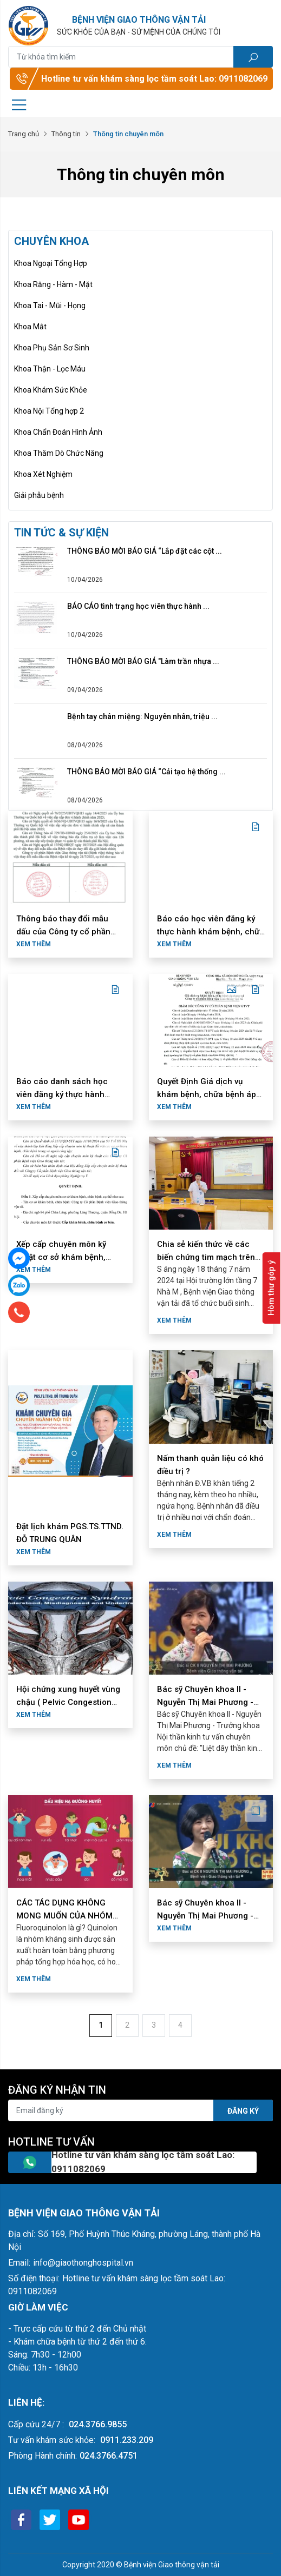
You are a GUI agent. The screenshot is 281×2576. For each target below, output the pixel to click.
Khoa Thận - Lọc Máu (50, 368)
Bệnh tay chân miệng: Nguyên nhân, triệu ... (142, 716)
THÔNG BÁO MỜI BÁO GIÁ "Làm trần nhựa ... (143, 661)
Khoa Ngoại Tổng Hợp (50, 263)
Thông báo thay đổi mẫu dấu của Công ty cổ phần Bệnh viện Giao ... (63, 932)
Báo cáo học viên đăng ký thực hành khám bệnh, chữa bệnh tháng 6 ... (210, 932)
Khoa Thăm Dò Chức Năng (58, 453)
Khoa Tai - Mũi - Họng (50, 305)
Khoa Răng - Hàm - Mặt (53, 284)
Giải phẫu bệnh (39, 495)
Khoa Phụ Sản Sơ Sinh (51, 347)
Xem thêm (33, 944)
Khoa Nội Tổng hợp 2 (49, 411)
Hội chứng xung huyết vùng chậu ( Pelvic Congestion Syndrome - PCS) (68, 1702)
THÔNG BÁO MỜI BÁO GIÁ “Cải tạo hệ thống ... (146, 771)
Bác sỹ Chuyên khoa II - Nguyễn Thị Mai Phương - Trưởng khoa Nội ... (205, 1702)
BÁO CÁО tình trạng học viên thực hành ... (138, 606)
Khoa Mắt (30, 326)
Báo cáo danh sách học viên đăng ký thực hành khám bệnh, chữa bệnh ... (64, 1094)
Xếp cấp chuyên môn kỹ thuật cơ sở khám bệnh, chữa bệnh (61, 1257)
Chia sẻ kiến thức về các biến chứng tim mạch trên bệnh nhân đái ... (206, 1257)
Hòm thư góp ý (271, 1288)
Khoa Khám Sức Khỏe (50, 390)
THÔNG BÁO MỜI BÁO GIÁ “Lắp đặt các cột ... (144, 551)
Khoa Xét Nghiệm (43, 474)
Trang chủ (23, 134)
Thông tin (66, 134)
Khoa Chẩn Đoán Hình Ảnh (58, 432)
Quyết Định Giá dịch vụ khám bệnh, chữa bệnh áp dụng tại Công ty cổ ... (206, 1094)
